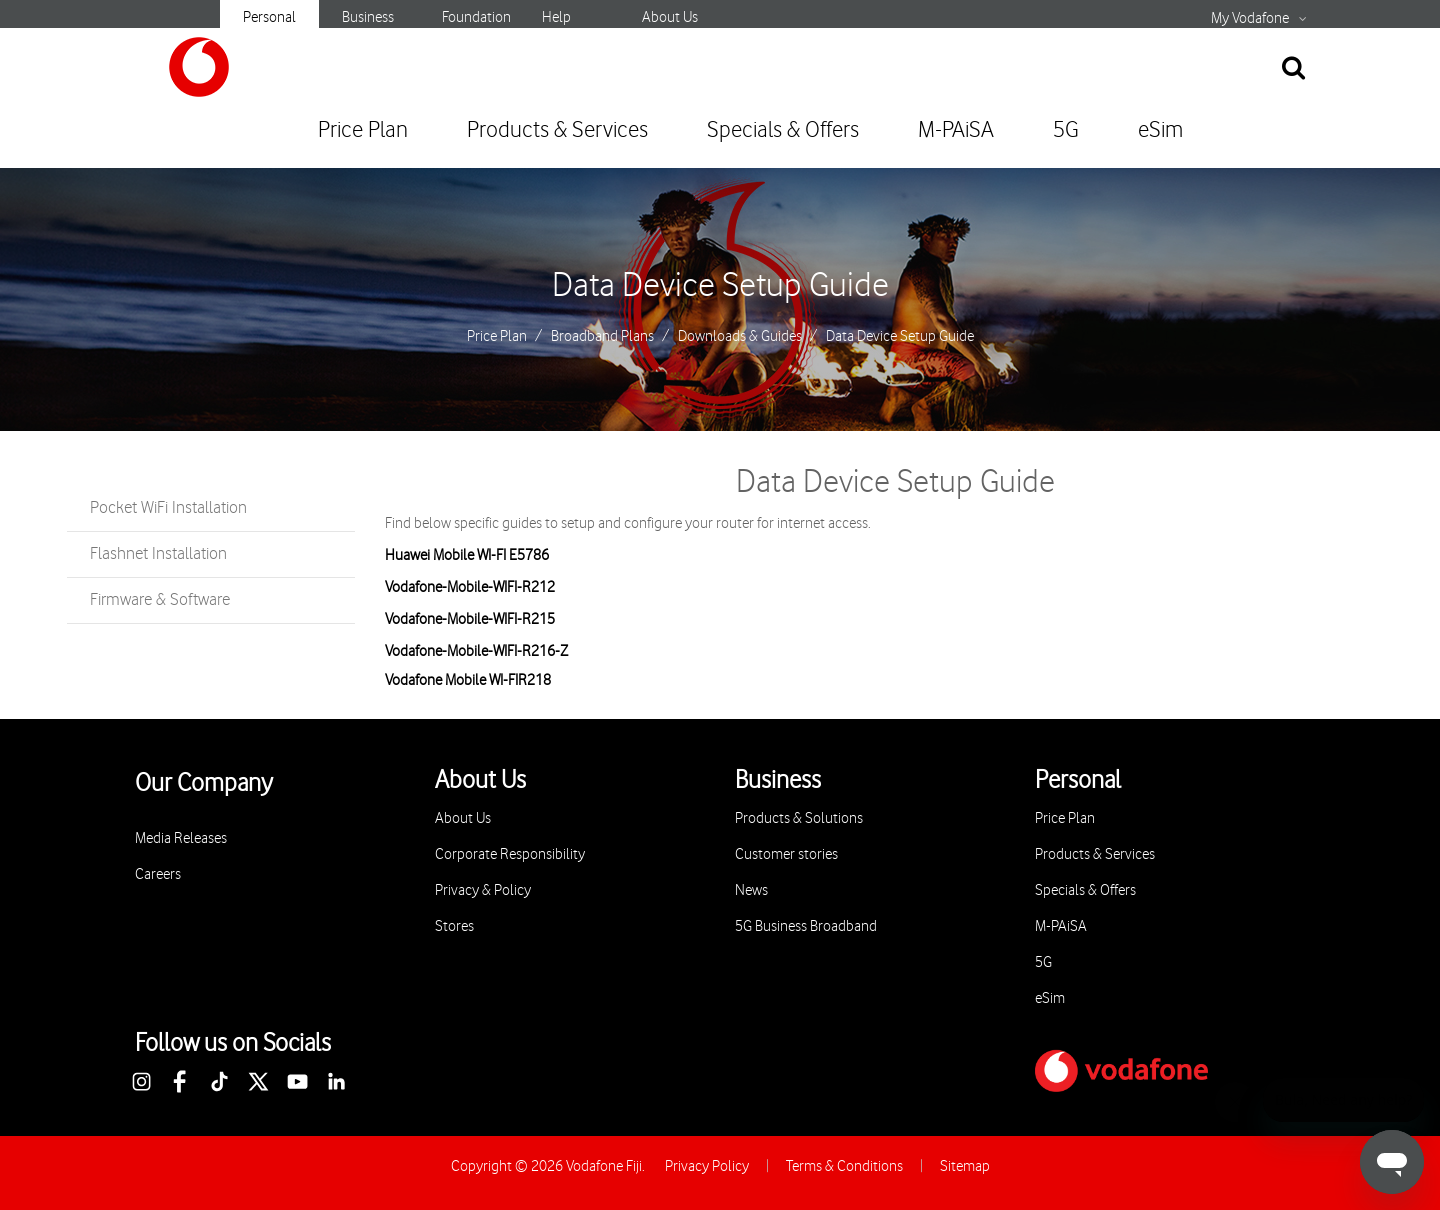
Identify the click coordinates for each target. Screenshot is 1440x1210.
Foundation (476, 17)
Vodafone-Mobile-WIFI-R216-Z (476, 651)
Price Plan (363, 130)
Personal (269, 17)
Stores (454, 926)
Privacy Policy (707, 1166)
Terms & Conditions (844, 1166)
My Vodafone (1250, 19)
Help (556, 17)
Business (368, 17)
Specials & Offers (783, 130)
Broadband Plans (602, 337)
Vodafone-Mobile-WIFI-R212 (470, 587)
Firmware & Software (160, 600)
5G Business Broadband (806, 926)
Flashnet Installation (158, 554)
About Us (670, 17)
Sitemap (965, 1166)
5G (1066, 130)
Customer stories (786, 854)
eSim (1160, 130)
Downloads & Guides (740, 337)
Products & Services (557, 130)
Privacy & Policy (483, 890)
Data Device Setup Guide (720, 286)
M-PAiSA (956, 130)
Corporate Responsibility (510, 854)
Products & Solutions (799, 818)
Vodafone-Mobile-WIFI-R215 (470, 619)
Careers (158, 874)
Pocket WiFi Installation (168, 508)
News (751, 890)
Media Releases (181, 838)
